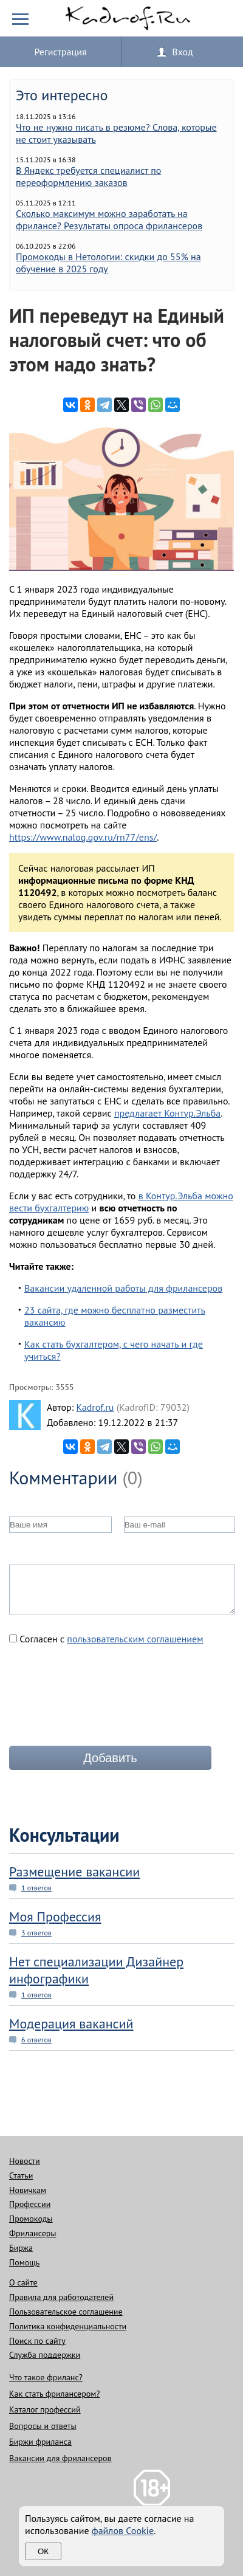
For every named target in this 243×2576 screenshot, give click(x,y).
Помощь (24, 2262)
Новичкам (27, 2190)
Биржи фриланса (40, 2441)
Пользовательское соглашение (66, 2311)
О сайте (23, 2282)
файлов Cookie (123, 2530)
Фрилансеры (32, 2233)
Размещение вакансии (74, 1871)
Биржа (21, 2247)
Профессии (29, 2204)
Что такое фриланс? (46, 2377)
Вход (182, 52)
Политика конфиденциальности (67, 2326)
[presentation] (101, 1700)
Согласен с (106, 1639)
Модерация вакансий (71, 2023)
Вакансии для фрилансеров (60, 2458)
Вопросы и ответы (43, 2425)
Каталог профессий (45, 2409)
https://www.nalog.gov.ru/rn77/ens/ (83, 837)
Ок (43, 2551)
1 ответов (36, 1887)
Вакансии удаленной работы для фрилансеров (123, 1288)
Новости (24, 2160)
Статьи (21, 2175)
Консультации (64, 1835)
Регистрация (60, 52)
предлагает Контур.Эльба (167, 1113)
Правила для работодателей (61, 2297)
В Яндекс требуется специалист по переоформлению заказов (88, 176)
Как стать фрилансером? (54, 2393)
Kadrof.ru (95, 1407)
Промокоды (31, 2218)
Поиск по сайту (37, 2340)
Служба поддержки (44, 2354)
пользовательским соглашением (135, 1639)
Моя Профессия (55, 1916)
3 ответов (36, 1932)
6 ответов (36, 2039)
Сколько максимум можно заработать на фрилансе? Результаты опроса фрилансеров (109, 219)
